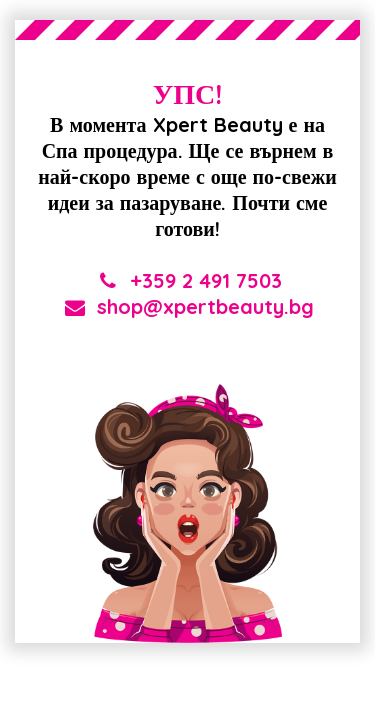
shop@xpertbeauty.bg (187, 306)
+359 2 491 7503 (188, 280)
